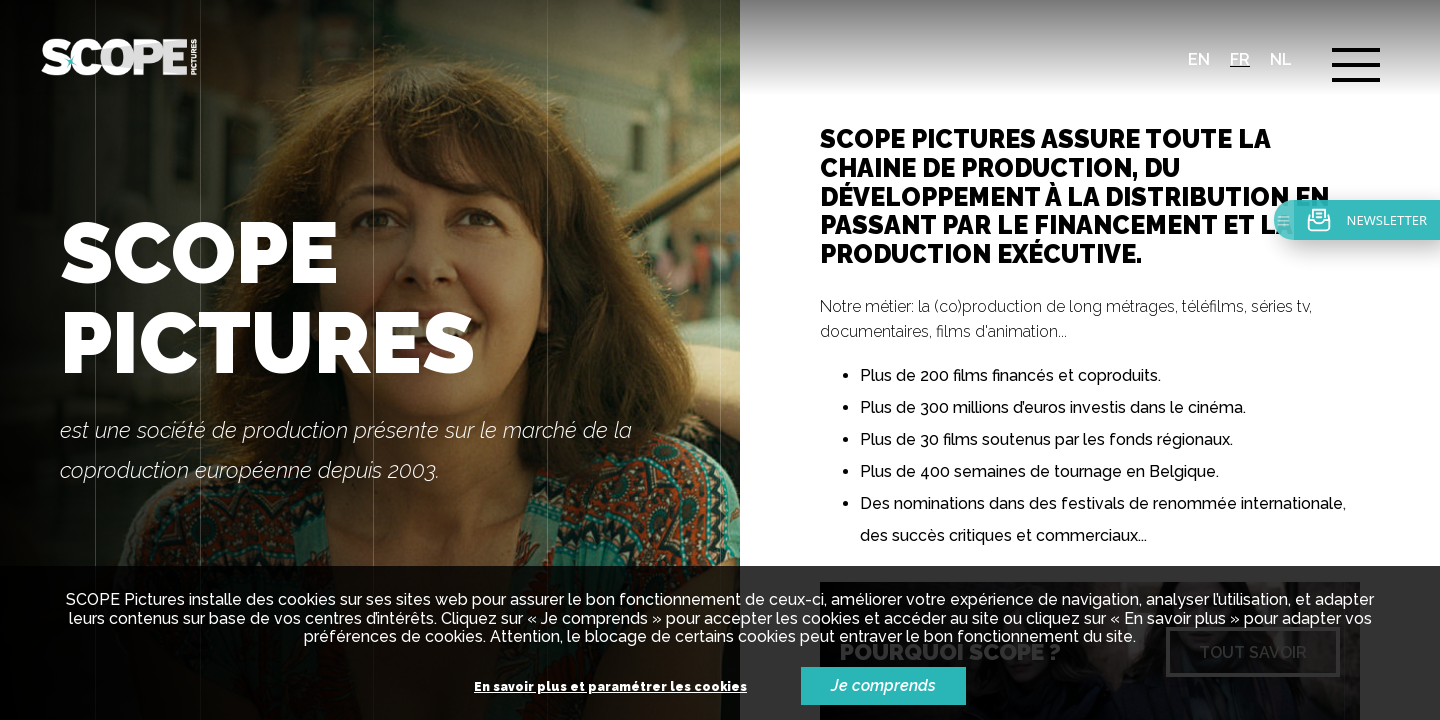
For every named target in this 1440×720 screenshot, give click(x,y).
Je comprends (883, 685)
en (1199, 59)
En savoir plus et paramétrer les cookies (610, 687)
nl (1281, 59)
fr (1240, 59)
